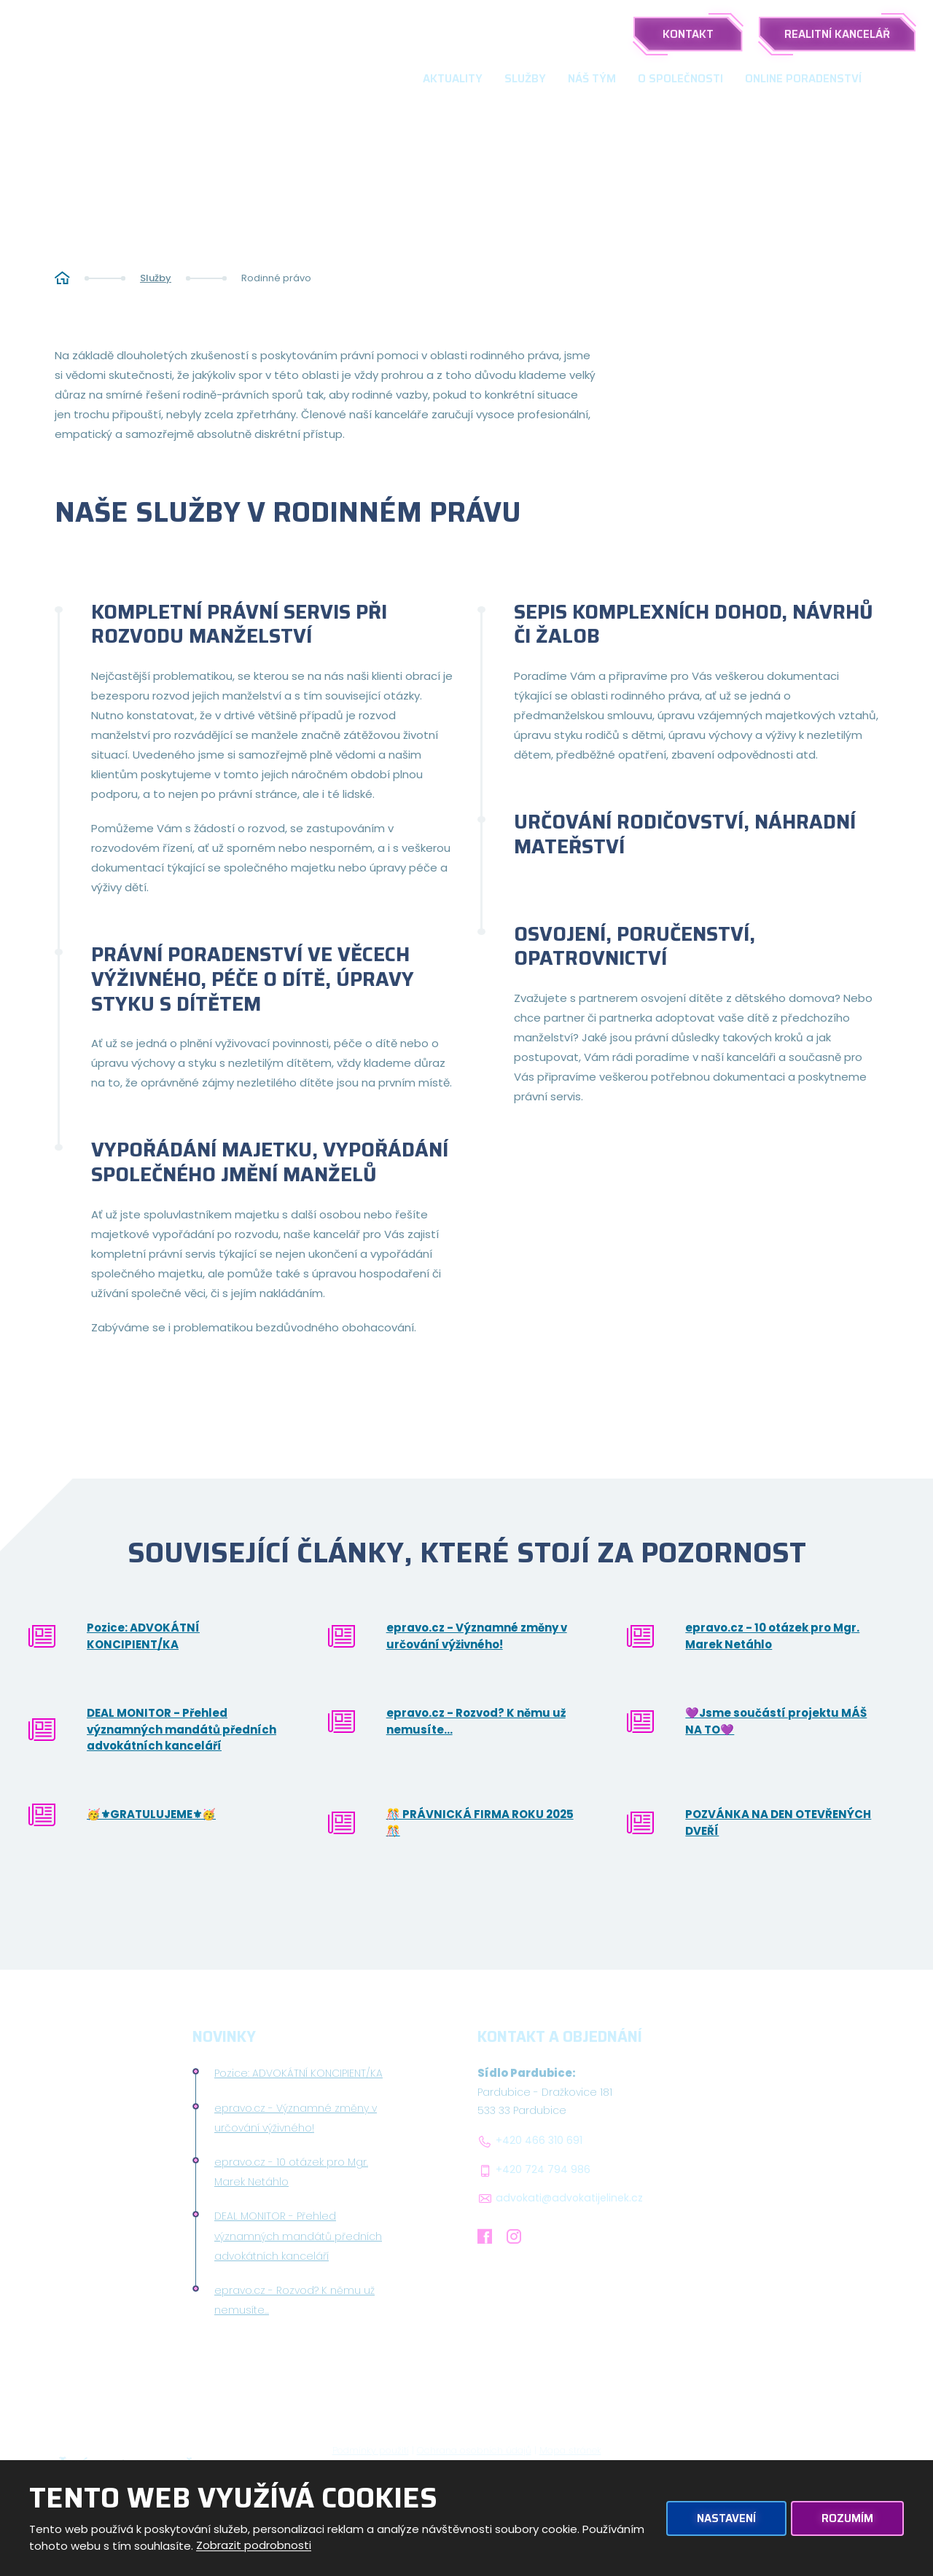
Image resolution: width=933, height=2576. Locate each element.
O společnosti (680, 78)
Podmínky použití (370, 2450)
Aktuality (453, 78)
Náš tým (592, 78)
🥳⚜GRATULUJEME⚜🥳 (151, 1814)
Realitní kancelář (837, 34)
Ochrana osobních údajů (474, 2450)
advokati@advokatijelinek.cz (569, 2198)
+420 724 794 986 (543, 2170)
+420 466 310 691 (539, 2141)
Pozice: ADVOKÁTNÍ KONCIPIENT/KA (143, 1635)
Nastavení (726, 2518)
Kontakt (688, 34)
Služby (525, 78)
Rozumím (847, 2518)
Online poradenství (803, 78)
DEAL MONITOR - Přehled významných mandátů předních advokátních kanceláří (181, 1729)
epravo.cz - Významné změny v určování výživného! (476, 1635)
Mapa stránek (570, 2450)
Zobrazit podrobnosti (253, 2545)
